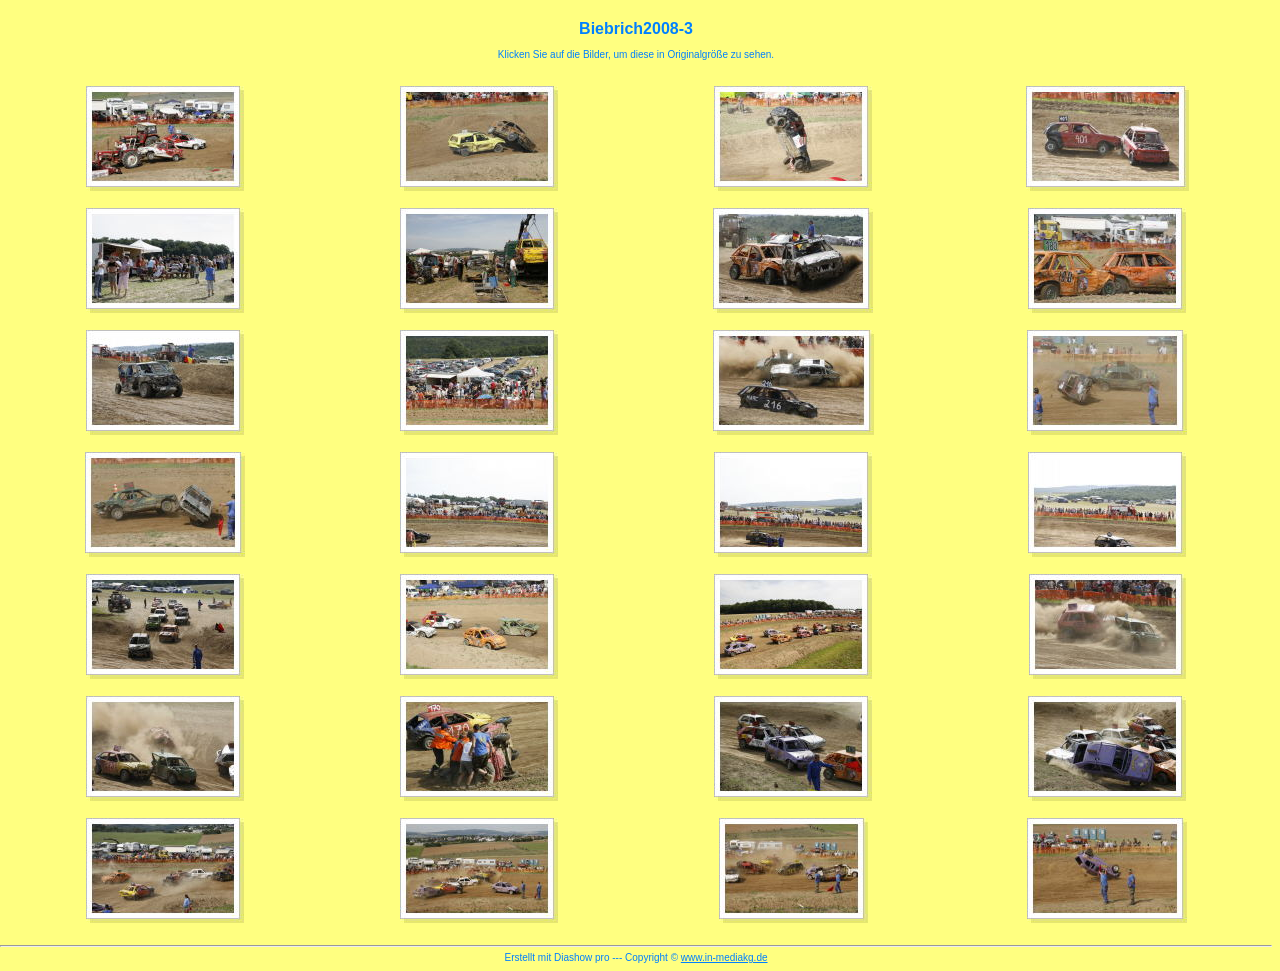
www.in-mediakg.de (724, 957)
